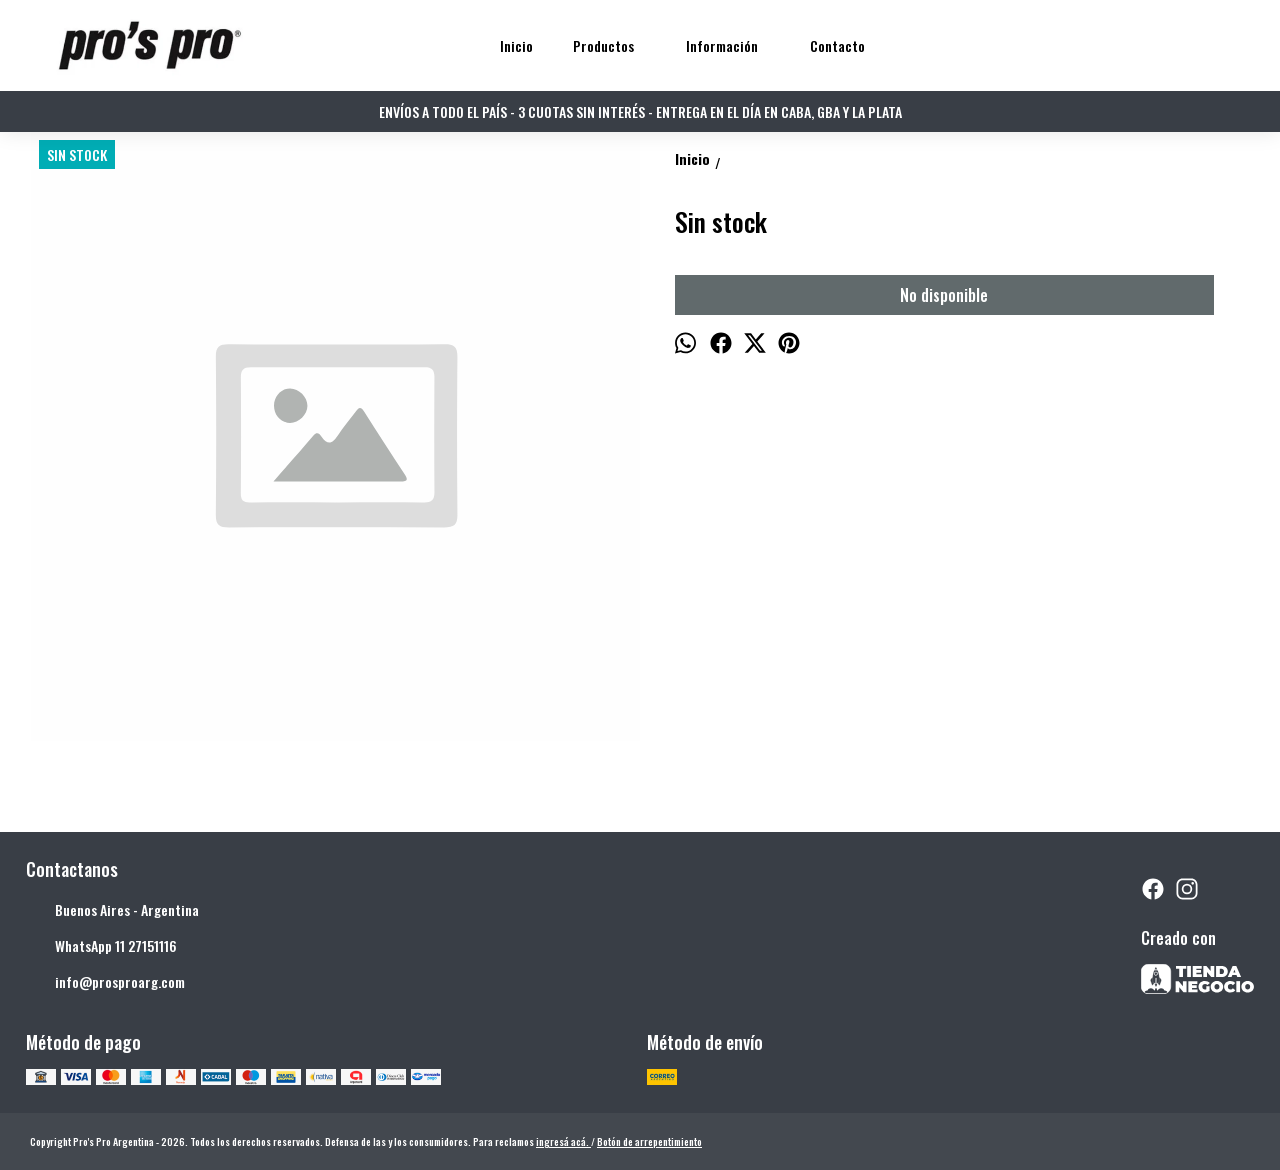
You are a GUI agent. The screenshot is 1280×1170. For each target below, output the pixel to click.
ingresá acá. (563, 1141)
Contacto (837, 45)
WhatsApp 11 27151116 (101, 947)
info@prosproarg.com (105, 983)
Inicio (516, 45)
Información (732, 45)
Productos (613, 45)
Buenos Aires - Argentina (112, 911)
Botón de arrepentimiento (649, 1141)
